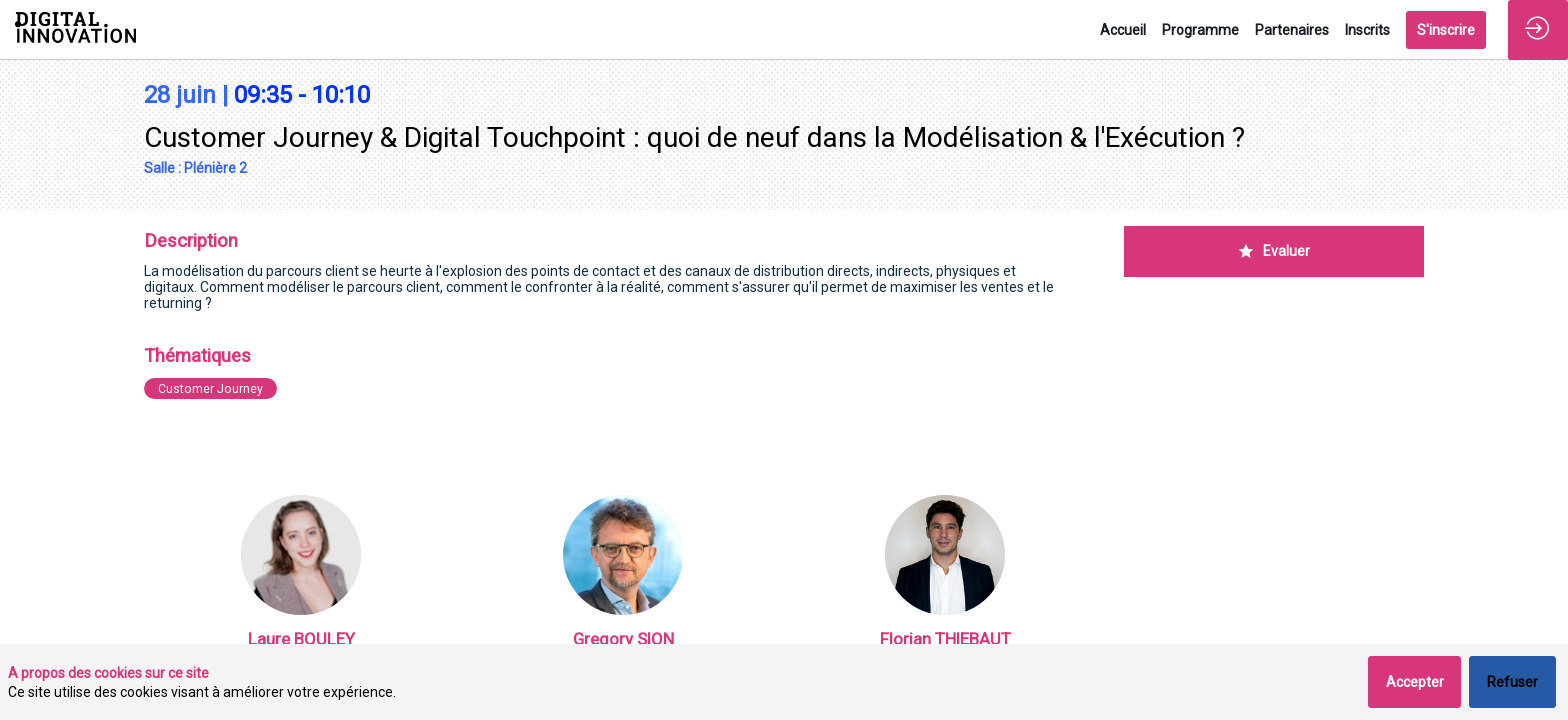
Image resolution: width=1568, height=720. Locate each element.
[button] (1446, 30)
